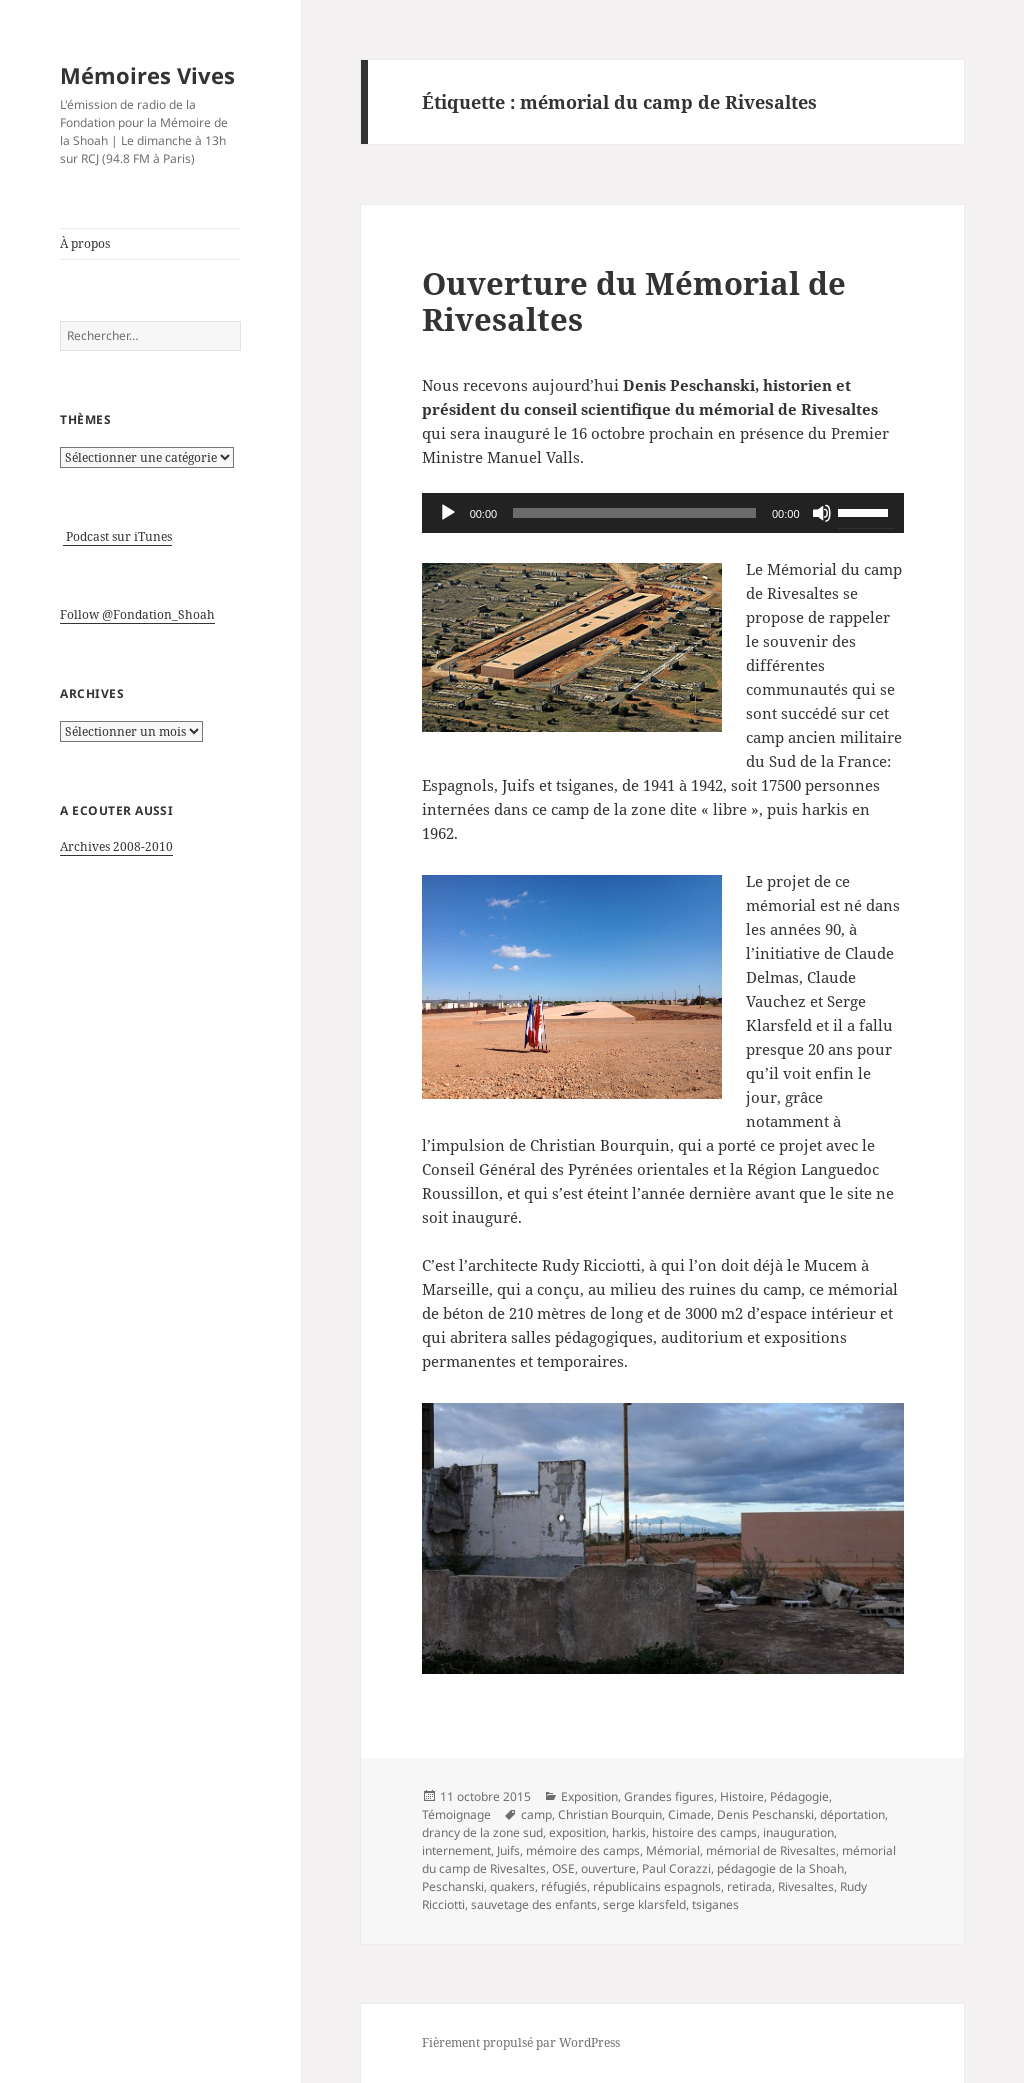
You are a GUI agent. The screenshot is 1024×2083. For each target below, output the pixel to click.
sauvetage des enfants (534, 1904)
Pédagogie (799, 1796)
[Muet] (822, 513)
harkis (629, 1832)
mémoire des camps (583, 1850)
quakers (512, 1886)
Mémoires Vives (147, 75)
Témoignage (456, 1814)
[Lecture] (448, 513)
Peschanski (453, 1886)
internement (456, 1850)
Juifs (508, 1850)
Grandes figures (669, 1796)
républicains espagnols (657, 1886)
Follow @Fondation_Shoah (137, 614)
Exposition (589, 1796)
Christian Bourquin (610, 1814)
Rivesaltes (806, 1886)
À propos (85, 243)
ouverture (608, 1868)
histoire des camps (704, 1832)
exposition (577, 1832)
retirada (749, 1886)
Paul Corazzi (676, 1868)
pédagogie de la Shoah (780, 1868)
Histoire (742, 1796)
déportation (852, 1814)
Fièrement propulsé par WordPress (521, 2042)
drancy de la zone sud (482, 1832)
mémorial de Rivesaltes (771, 1850)
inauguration (798, 1832)
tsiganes (715, 1904)
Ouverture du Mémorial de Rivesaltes (634, 301)
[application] (663, 513)
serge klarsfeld (644, 1904)
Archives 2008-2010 (116, 846)
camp (536, 1814)
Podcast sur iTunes (117, 536)
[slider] (634, 513)
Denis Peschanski (765, 1814)
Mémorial (673, 1850)
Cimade (689, 1814)
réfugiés (564, 1886)
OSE (563, 1868)
